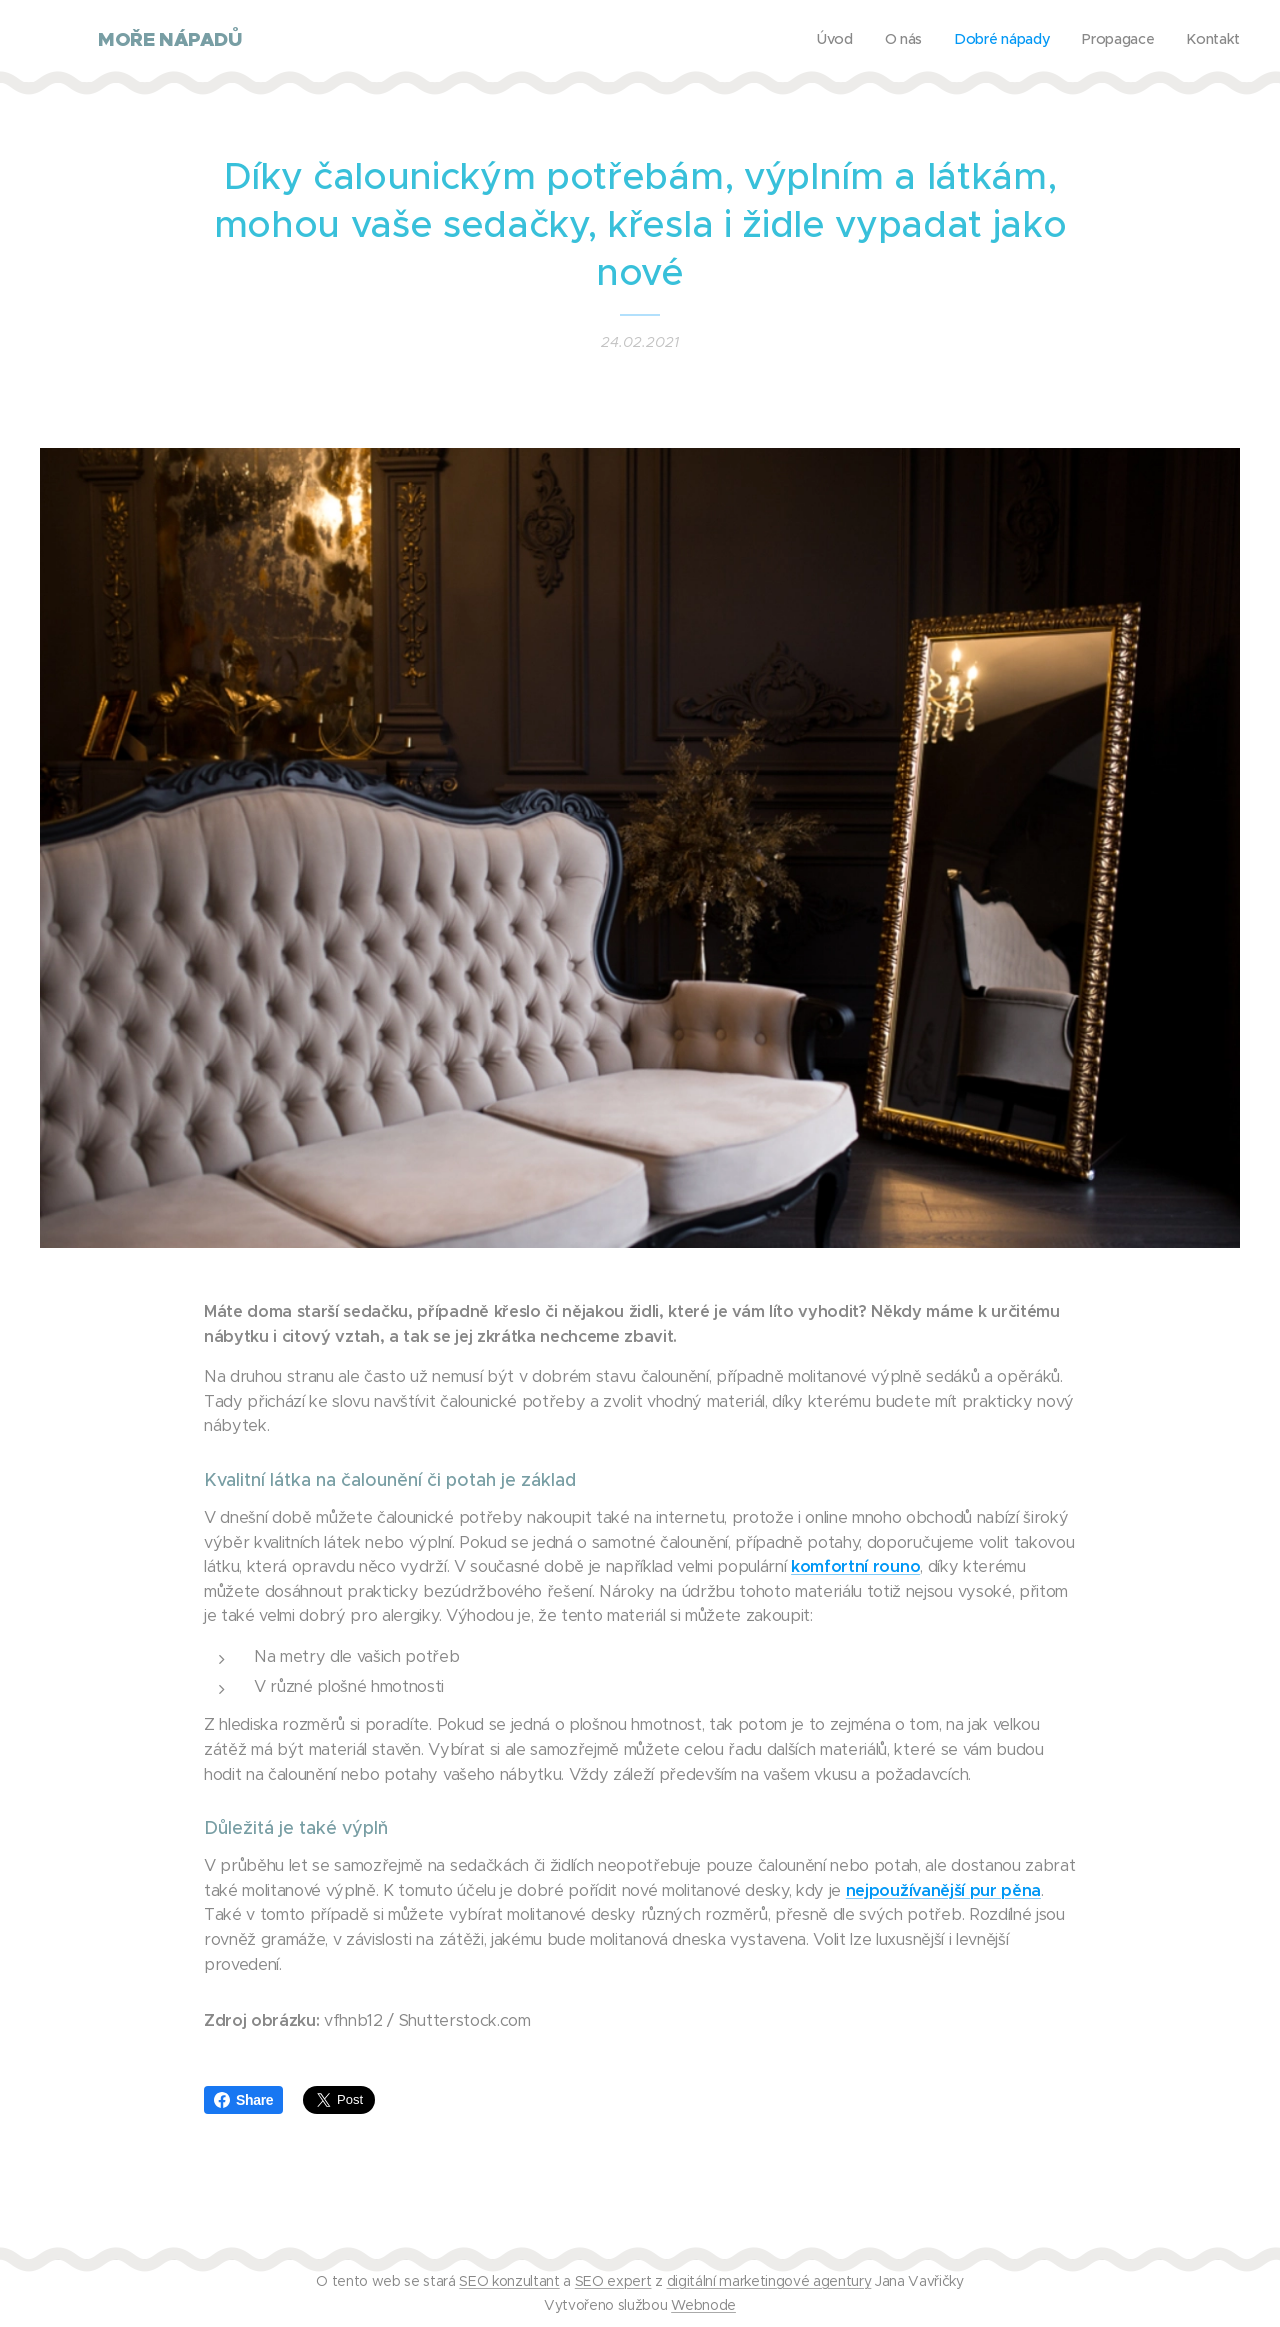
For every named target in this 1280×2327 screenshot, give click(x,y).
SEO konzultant (509, 2281)
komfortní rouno (855, 1566)
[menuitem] (1117, 41)
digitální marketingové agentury (769, 2281)
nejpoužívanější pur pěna (943, 1890)
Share (243, 2100)
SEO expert (613, 2281)
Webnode (703, 2305)
